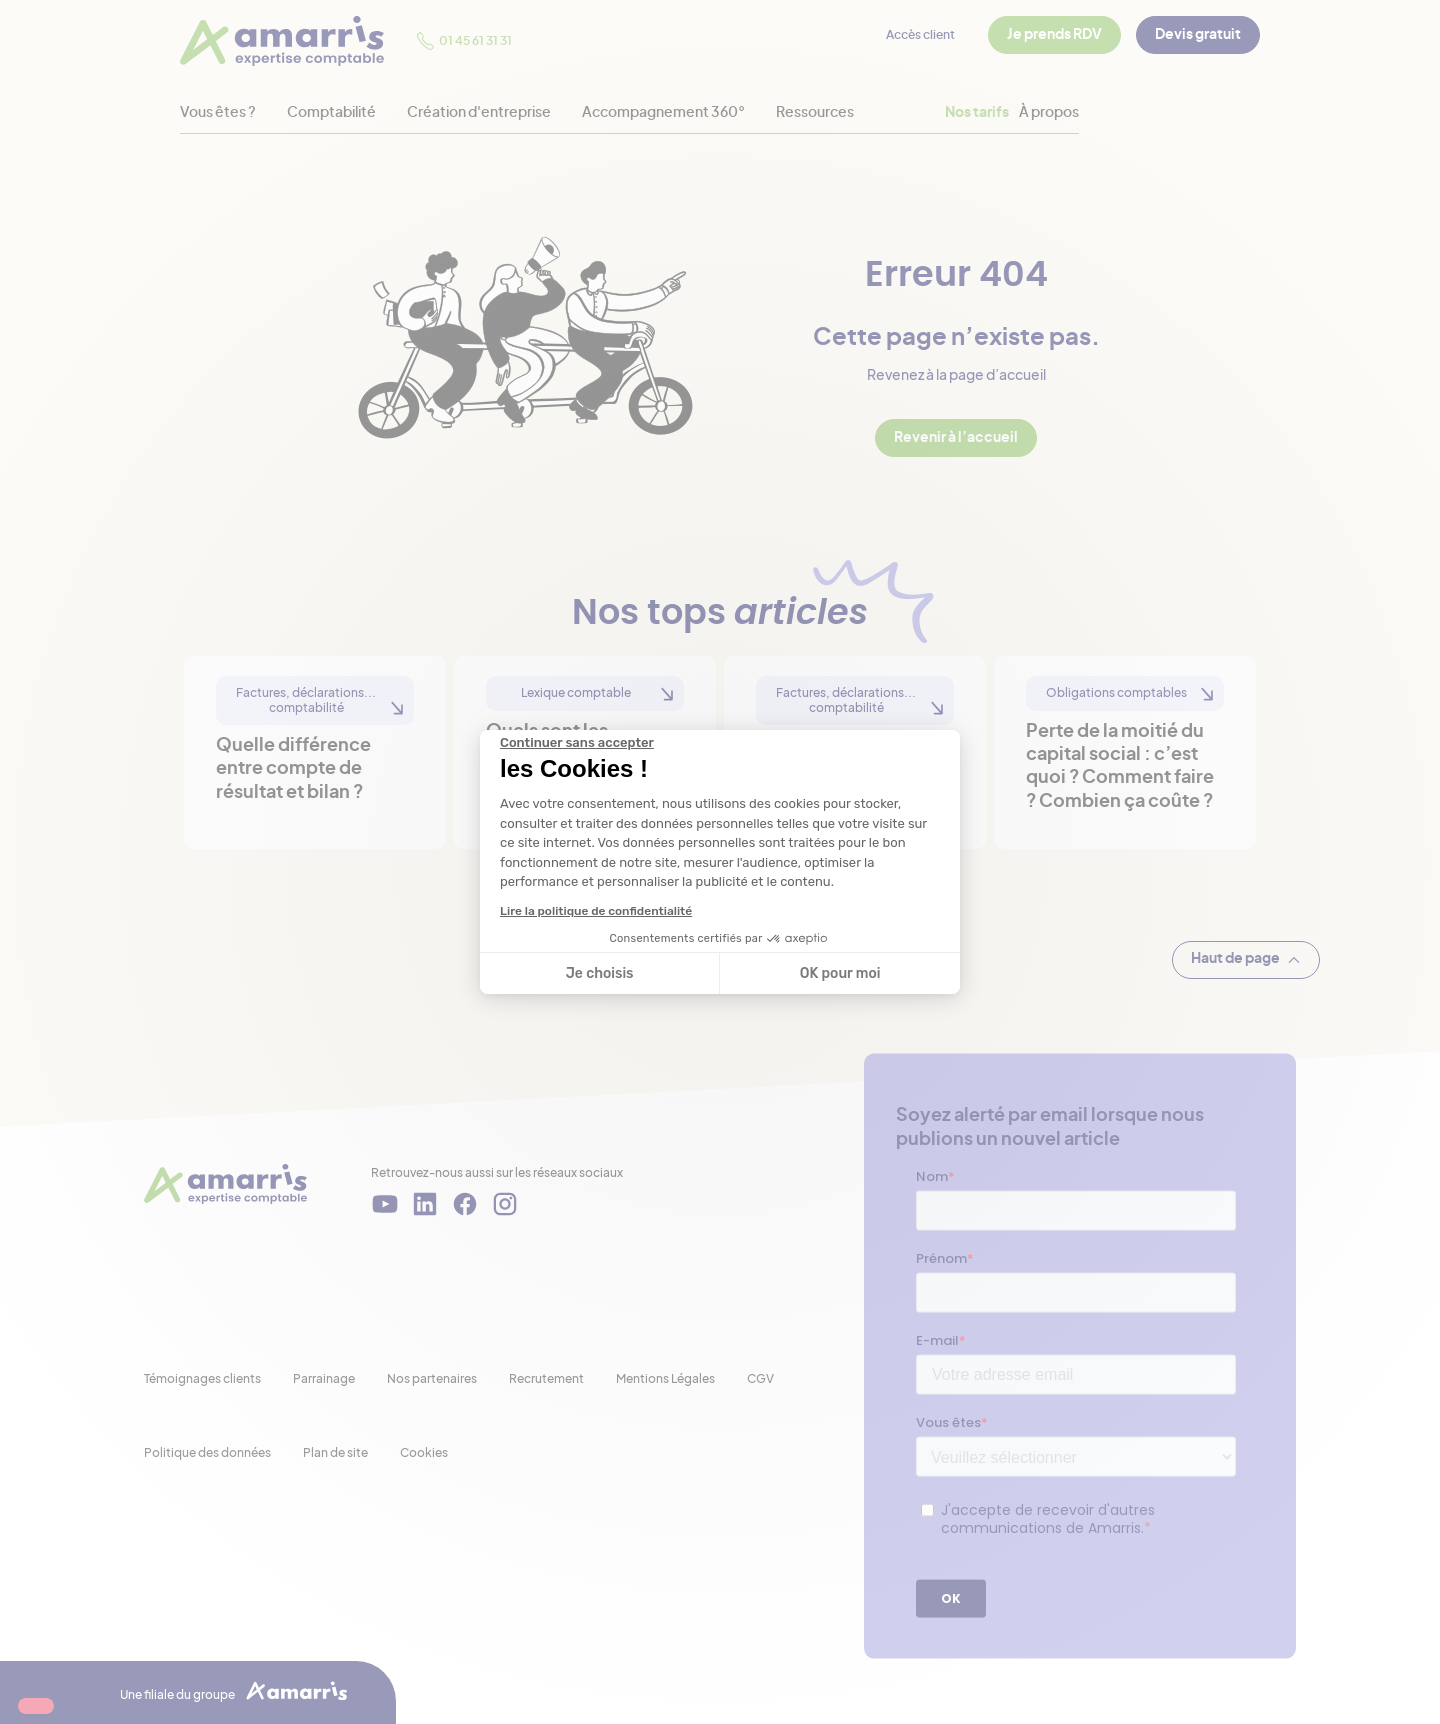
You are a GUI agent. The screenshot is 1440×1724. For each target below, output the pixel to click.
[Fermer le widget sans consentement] (577, 743)
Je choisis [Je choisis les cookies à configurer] (600, 973)
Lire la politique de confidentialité (596, 911)
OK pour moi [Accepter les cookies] (840, 973)
